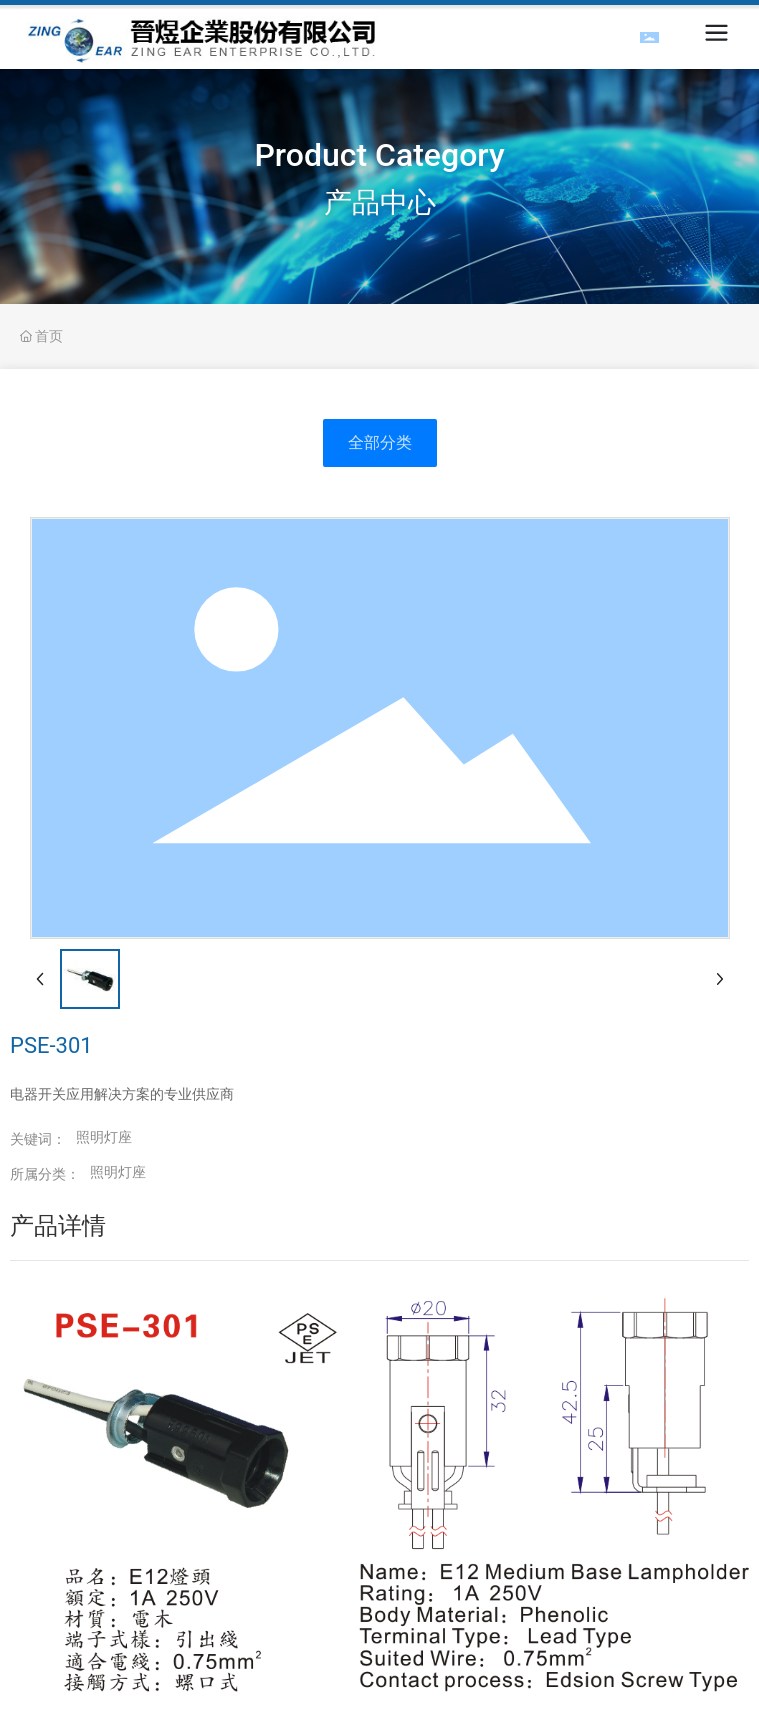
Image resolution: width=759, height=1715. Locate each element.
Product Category (379, 155)
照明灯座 (118, 1172)
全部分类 (380, 442)
